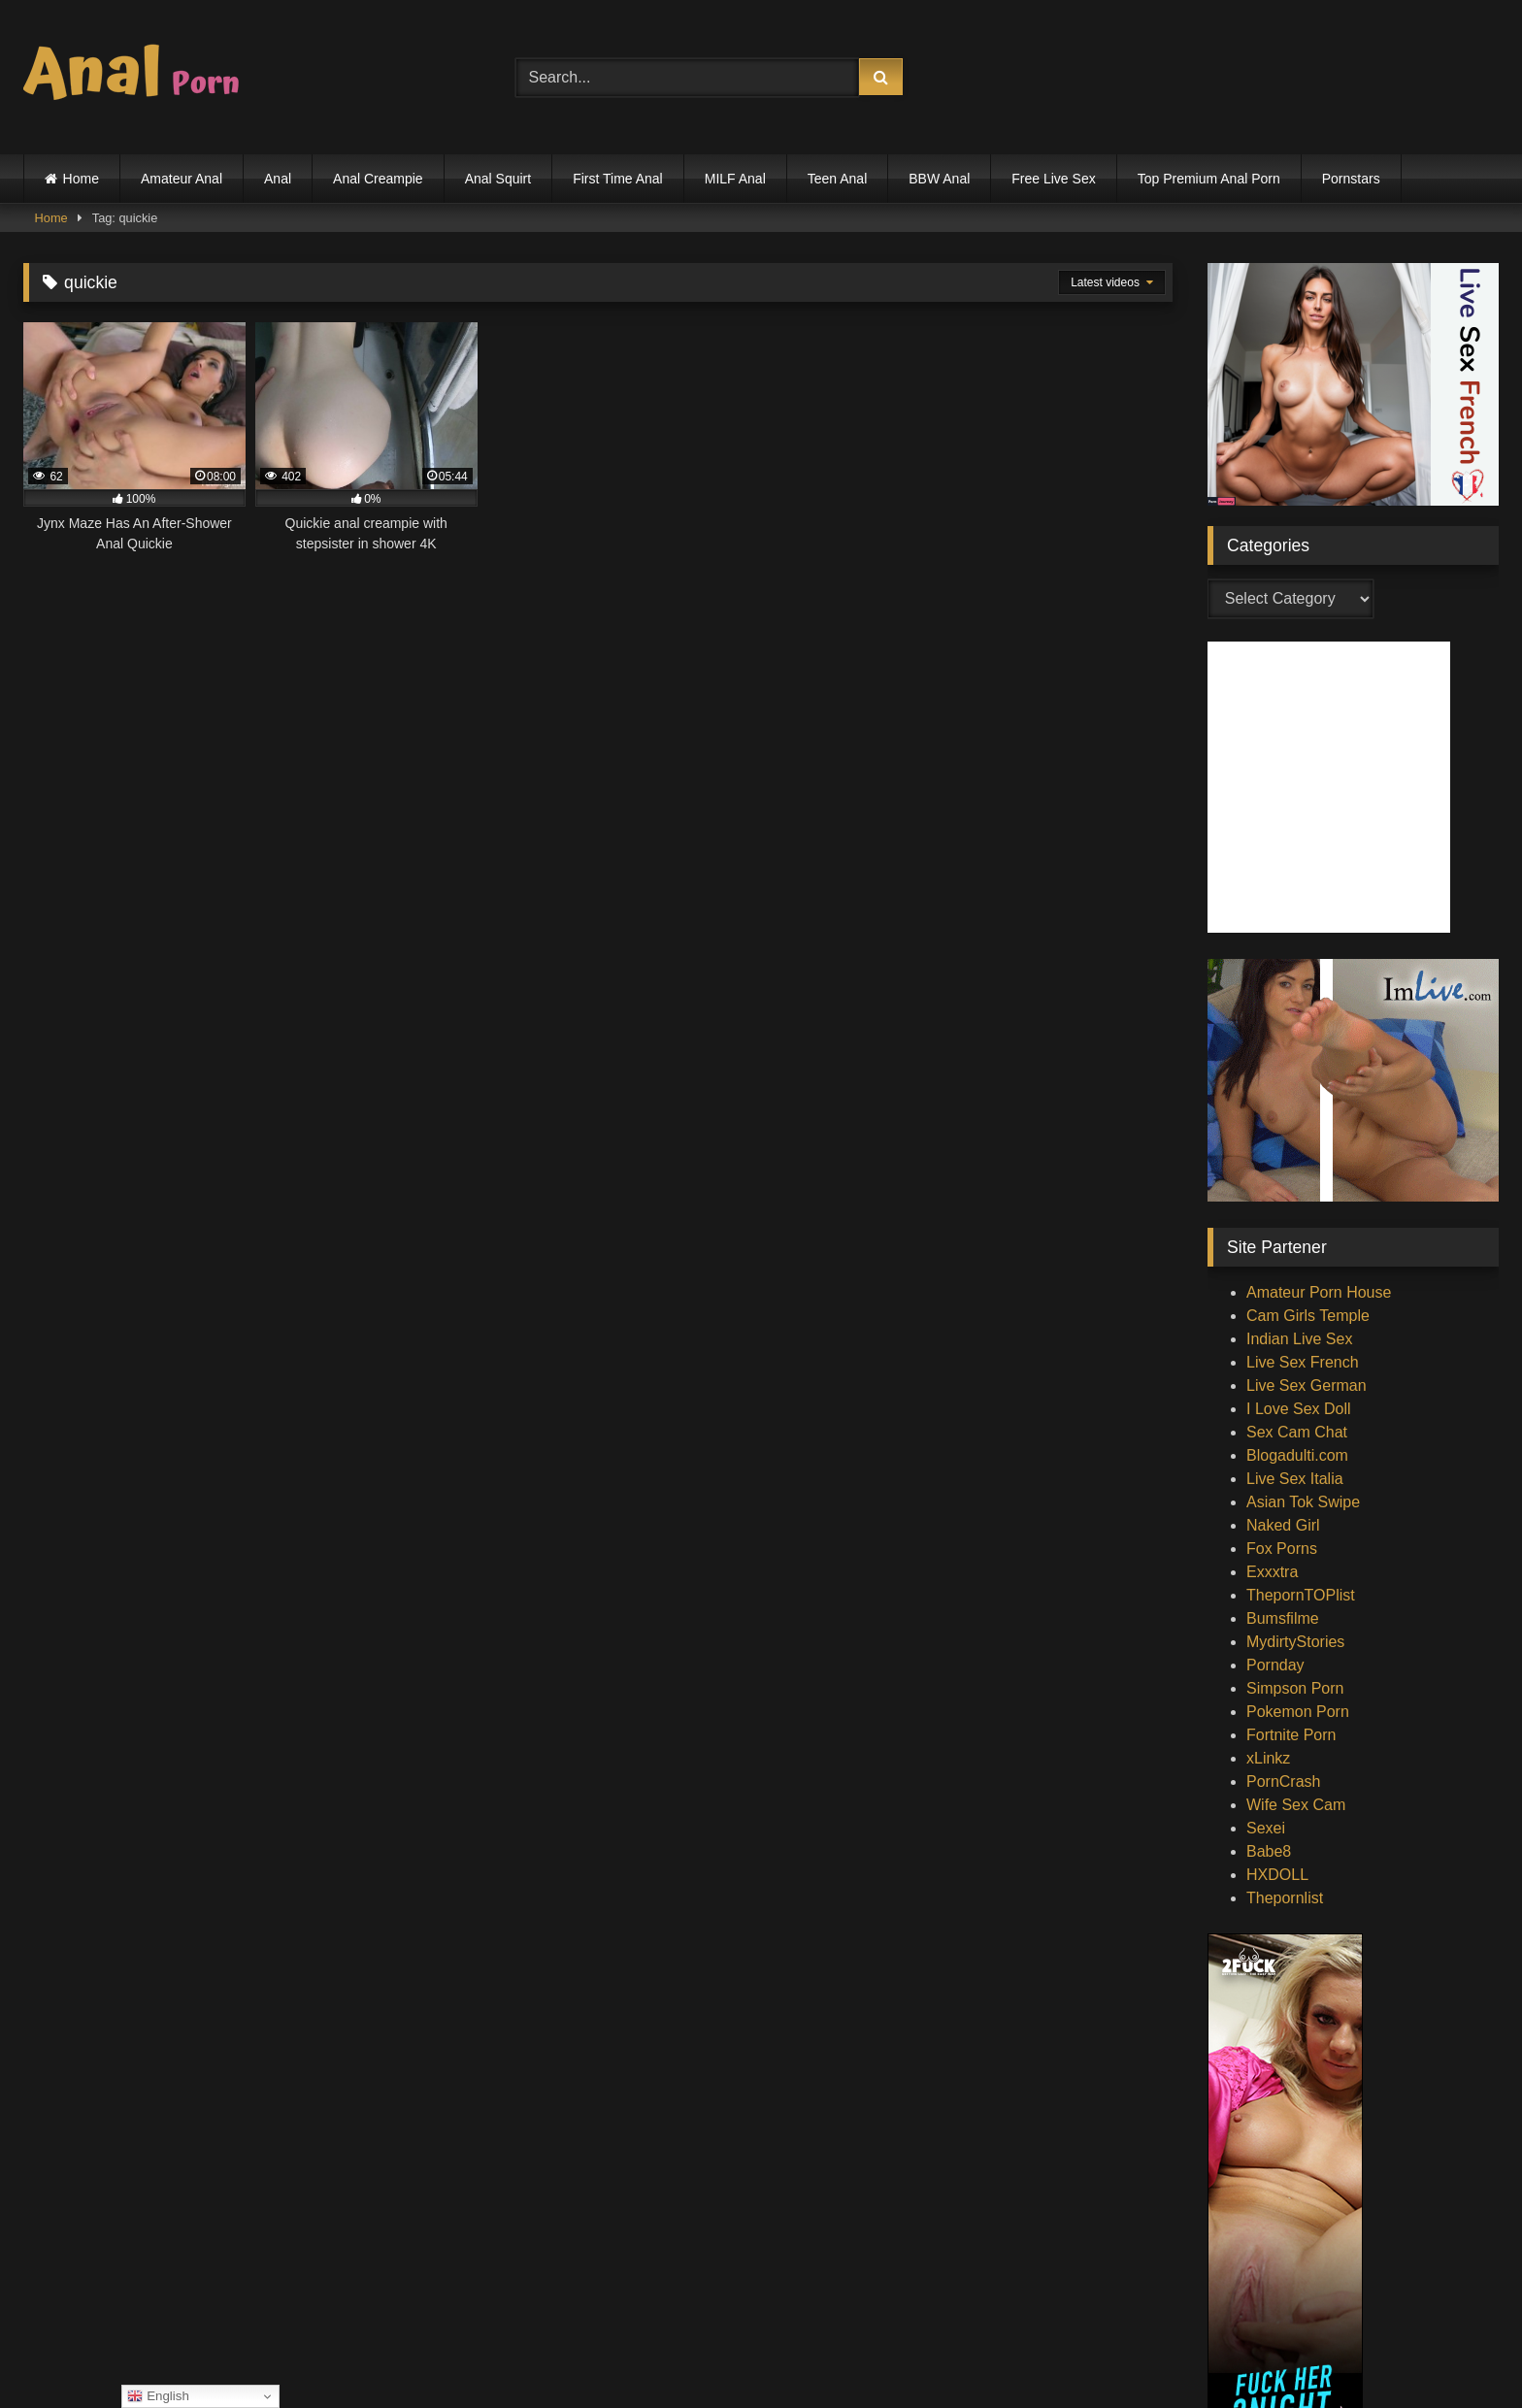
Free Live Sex (1053, 178)
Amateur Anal (181, 178)
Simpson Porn (1295, 1688)
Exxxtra (1272, 1572)
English (157, 2396)
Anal (277, 178)
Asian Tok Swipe (1303, 1502)
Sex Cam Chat (1296, 1432)
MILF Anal (735, 178)
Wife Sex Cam (1295, 1805)
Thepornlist (1284, 1898)
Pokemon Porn (1297, 1711)
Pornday (1275, 1665)
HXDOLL (1277, 1874)
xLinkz (1268, 1758)
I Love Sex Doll (1298, 1409)
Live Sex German (1306, 1385)
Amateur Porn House (1318, 1292)
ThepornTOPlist (1300, 1595)
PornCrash (1283, 1781)
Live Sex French (1302, 1362)
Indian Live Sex (1299, 1339)
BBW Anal (939, 178)
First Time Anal (618, 178)
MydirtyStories (1295, 1641)
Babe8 (1268, 1851)
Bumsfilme (1282, 1618)
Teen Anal (838, 178)
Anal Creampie (378, 178)
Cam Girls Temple (1308, 1315)
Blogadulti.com (1297, 1455)
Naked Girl (1283, 1525)
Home (81, 178)
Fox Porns (1281, 1548)
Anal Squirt (498, 178)
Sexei (1265, 1828)
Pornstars (1351, 178)
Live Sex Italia (1294, 1478)
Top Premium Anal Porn (1209, 178)
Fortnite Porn (1291, 1735)
